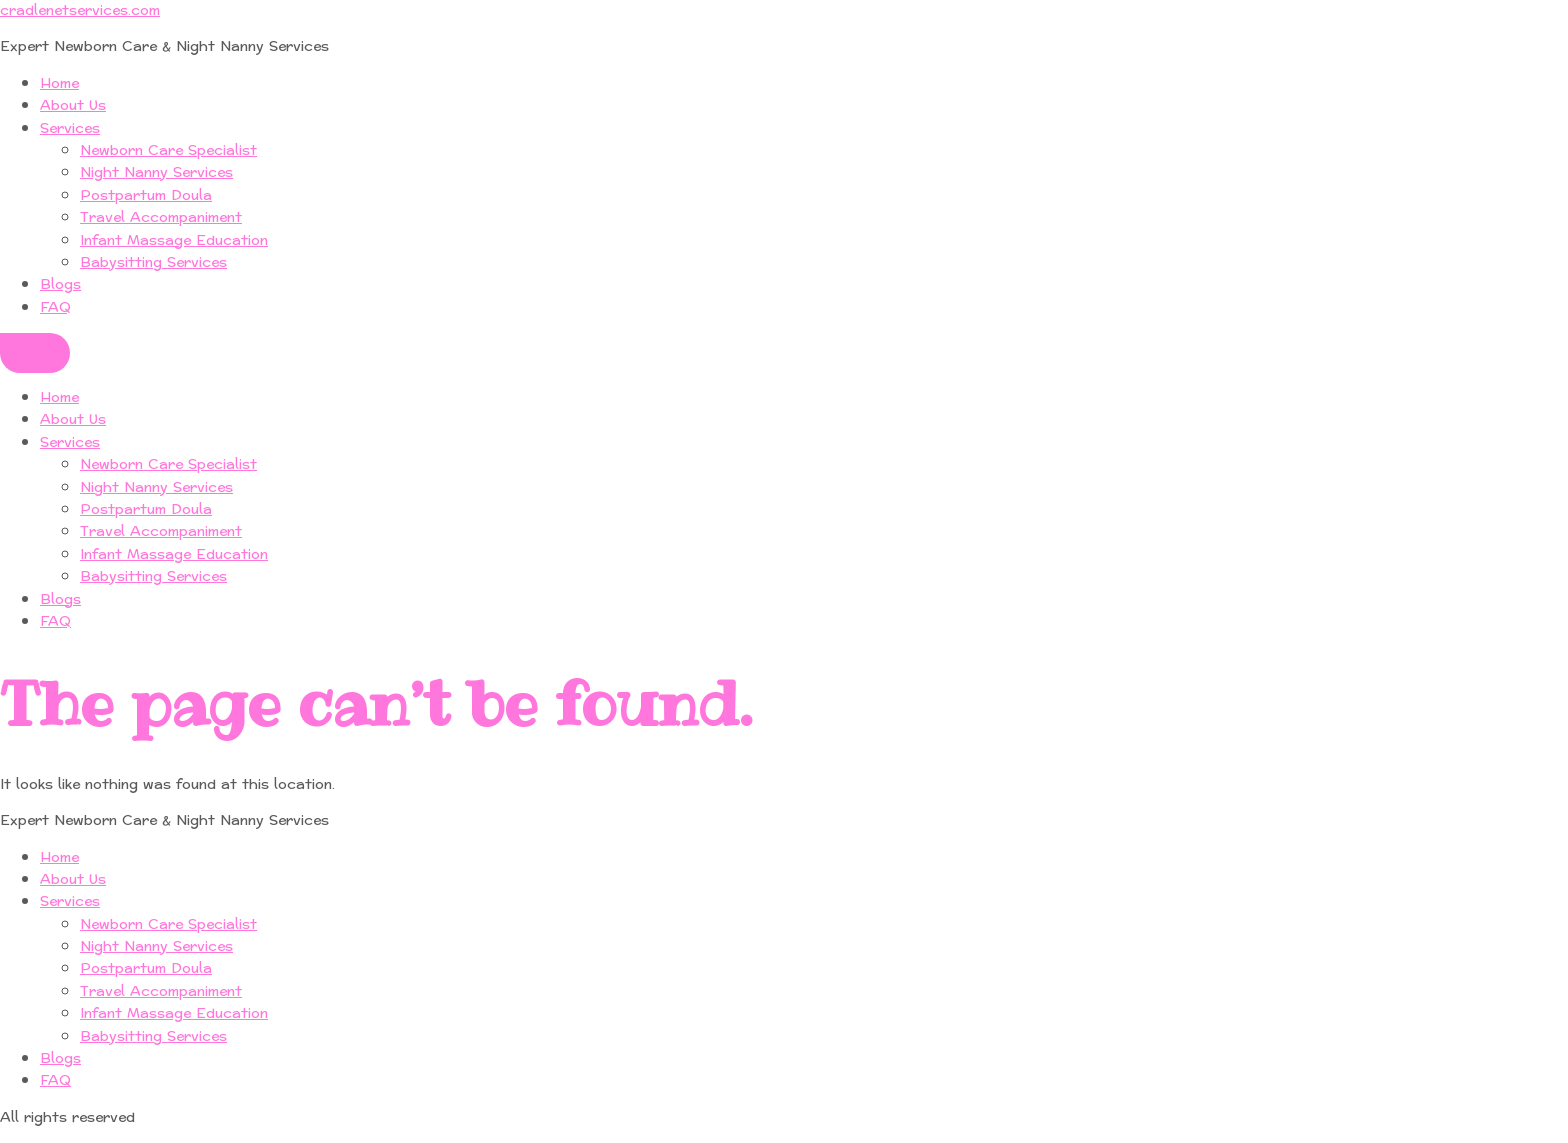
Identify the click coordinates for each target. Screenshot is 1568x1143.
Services (70, 128)
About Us (73, 105)
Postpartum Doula (146, 195)
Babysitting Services (153, 262)
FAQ (55, 307)
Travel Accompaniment (161, 217)
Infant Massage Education (174, 240)
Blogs (60, 284)
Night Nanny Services (156, 172)
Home (59, 83)
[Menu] (35, 353)
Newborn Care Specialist (168, 150)
